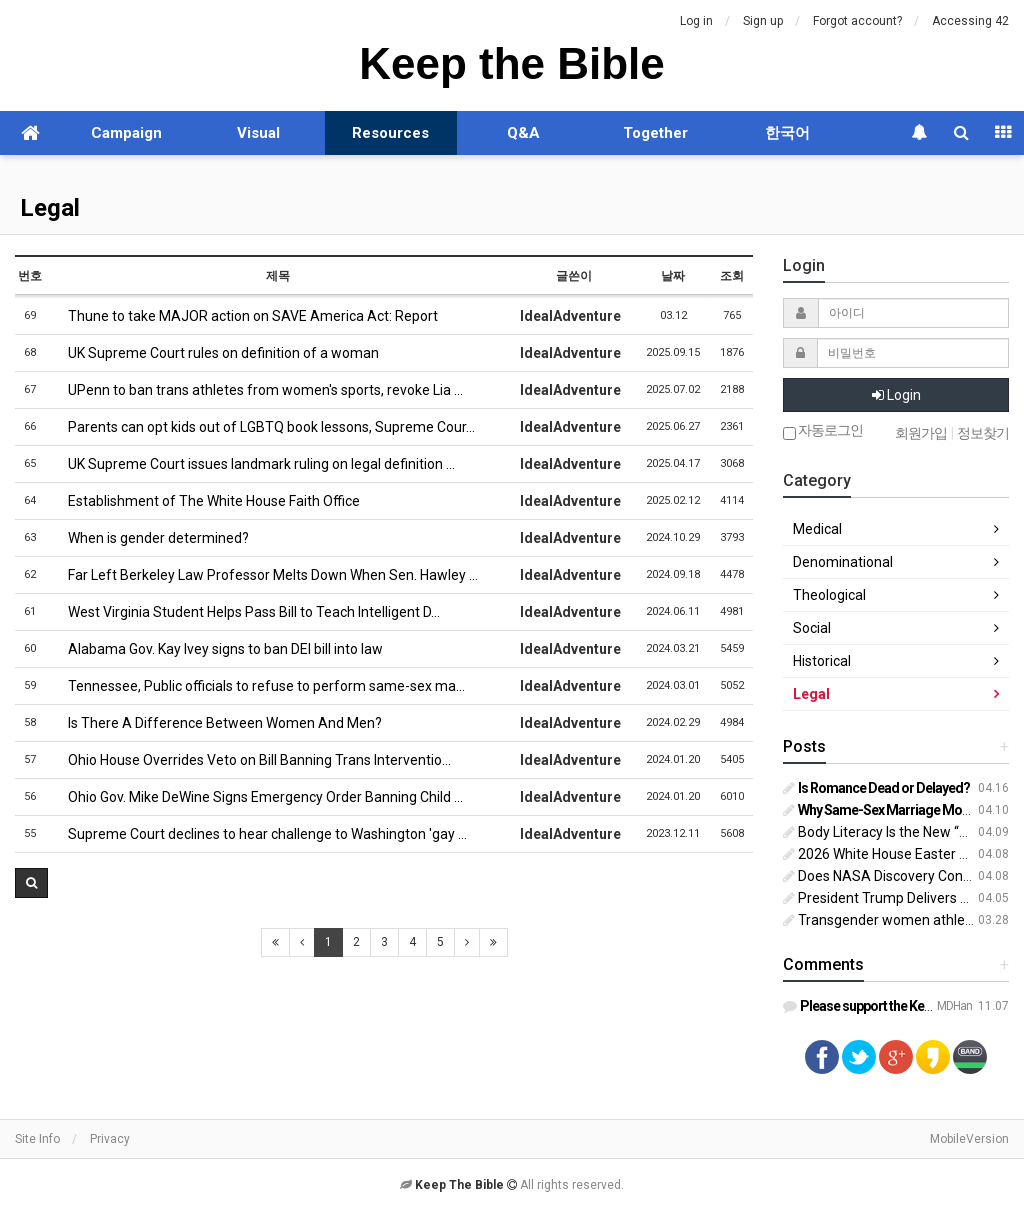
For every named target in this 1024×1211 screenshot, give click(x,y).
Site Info (37, 1139)
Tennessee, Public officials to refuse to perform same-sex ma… (259, 686)
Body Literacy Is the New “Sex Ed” (895, 832)
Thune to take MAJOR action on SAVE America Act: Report (245, 316)
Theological (829, 595)
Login (896, 395)
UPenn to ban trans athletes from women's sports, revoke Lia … (258, 390)
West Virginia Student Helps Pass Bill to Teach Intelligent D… (246, 612)
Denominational (843, 562)
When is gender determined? (151, 538)
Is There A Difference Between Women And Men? (217, 723)
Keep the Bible (512, 63)
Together (655, 133)
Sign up (763, 21)
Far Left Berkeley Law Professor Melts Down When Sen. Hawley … (265, 575)
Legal (50, 208)
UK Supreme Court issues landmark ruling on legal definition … (254, 464)
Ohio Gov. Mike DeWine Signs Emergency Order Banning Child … (258, 797)
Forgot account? (857, 21)
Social (812, 628)
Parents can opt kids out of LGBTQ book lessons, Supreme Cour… (264, 427)
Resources (390, 133)
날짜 (673, 276)
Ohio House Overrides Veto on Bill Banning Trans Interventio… (252, 760)
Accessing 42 (970, 21)
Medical (817, 529)
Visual (258, 133)
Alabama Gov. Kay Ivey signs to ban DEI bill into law (218, 649)
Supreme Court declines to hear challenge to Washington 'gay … (260, 834)
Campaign (126, 133)
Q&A (523, 133)
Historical (822, 661)
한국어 (787, 133)
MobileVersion (969, 1139)
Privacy (110, 1139)
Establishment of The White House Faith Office (206, 501)
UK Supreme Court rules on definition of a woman (216, 353)
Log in (696, 21)
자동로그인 (823, 431)
